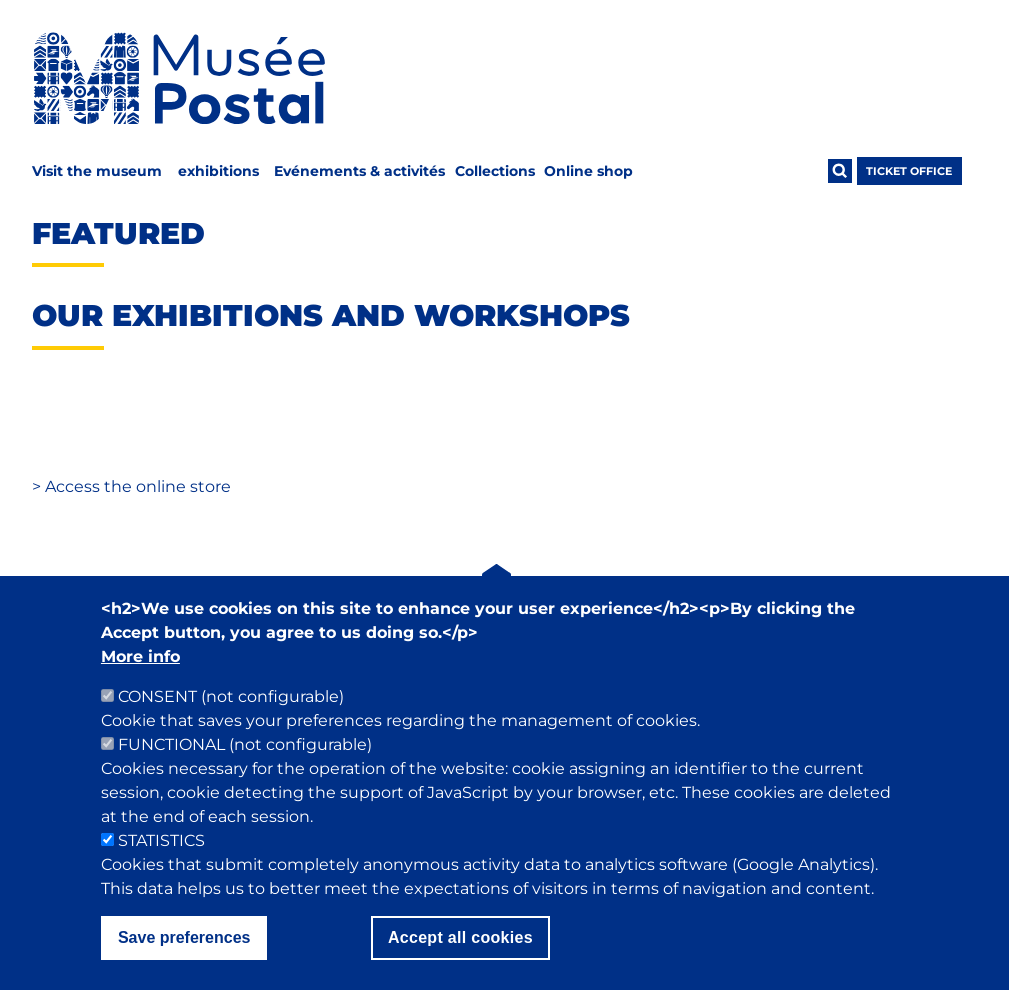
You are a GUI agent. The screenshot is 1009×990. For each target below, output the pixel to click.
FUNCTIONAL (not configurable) (245, 774)
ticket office (909, 171)
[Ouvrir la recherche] (840, 171)
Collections (495, 171)
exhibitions (218, 171)
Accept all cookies (460, 967)
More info (140, 686)
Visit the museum (97, 171)
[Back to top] (497, 589)
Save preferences (184, 967)
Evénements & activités (359, 171)
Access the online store (131, 486)
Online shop (588, 171)
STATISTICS (161, 870)
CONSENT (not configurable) (231, 726)
